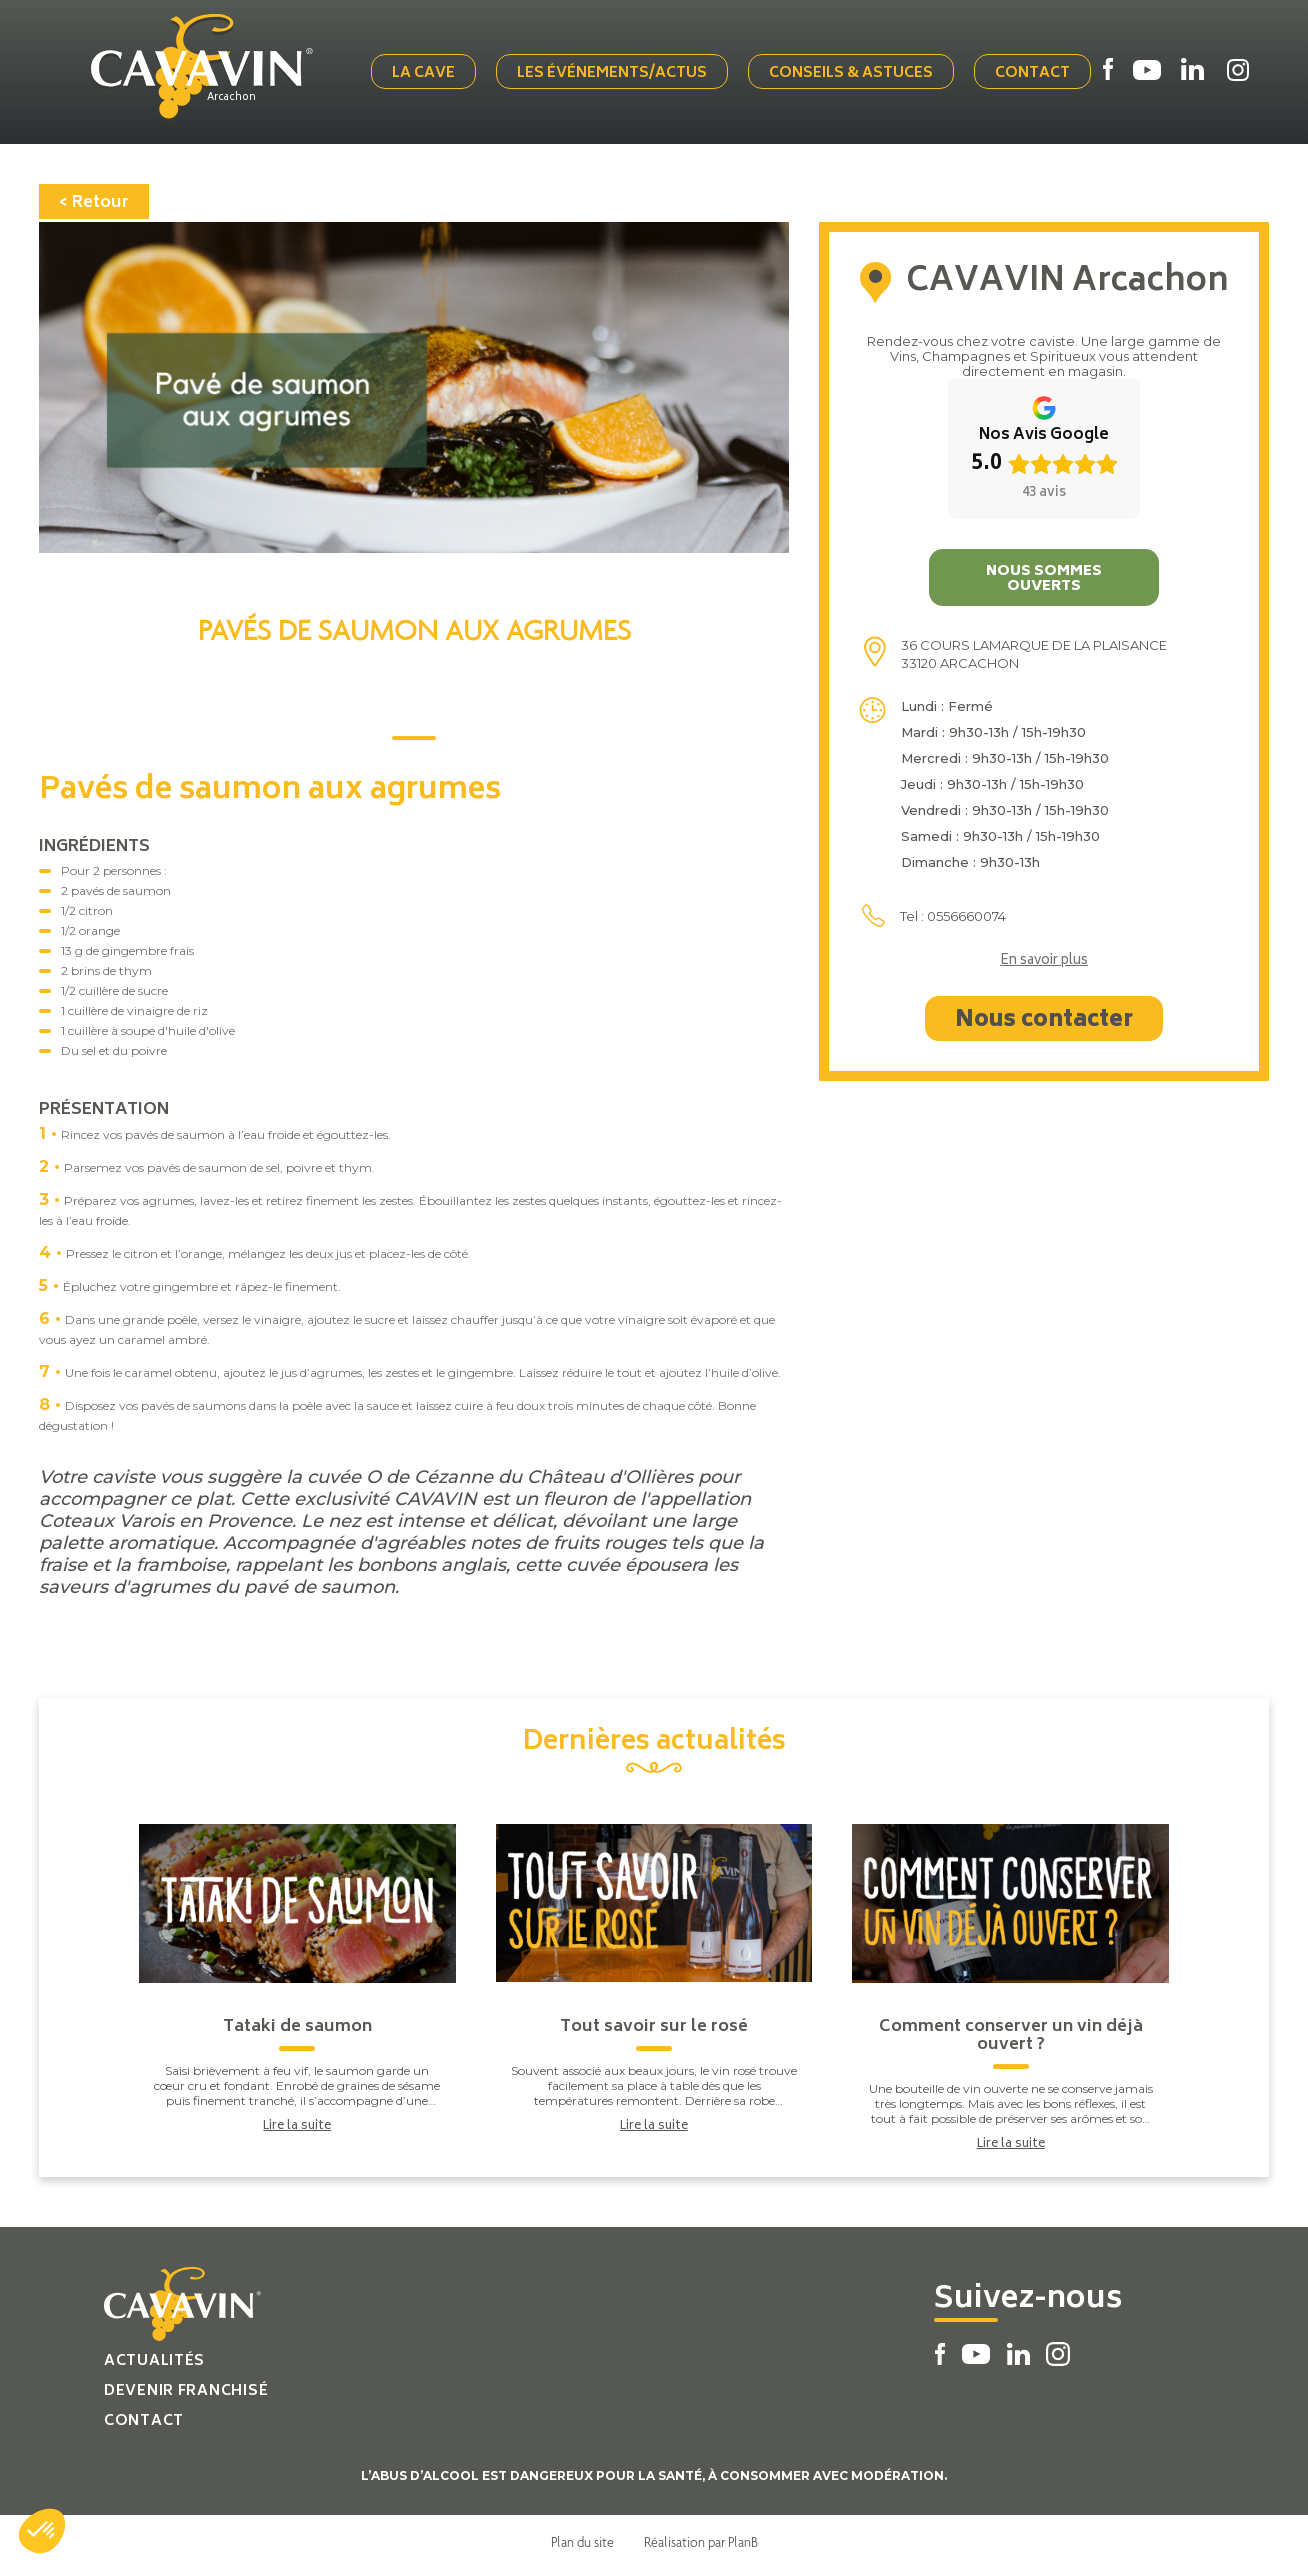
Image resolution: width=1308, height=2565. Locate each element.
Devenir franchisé (186, 2387)
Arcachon (239, 97)
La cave (416, 72)
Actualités (154, 2357)
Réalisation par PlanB (701, 2538)
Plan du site (582, 2538)
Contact (1033, 72)
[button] (42, 2531)
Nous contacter (1044, 1017)
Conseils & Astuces (816, 72)
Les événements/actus (601, 72)
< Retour (94, 199)
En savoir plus (1044, 958)
